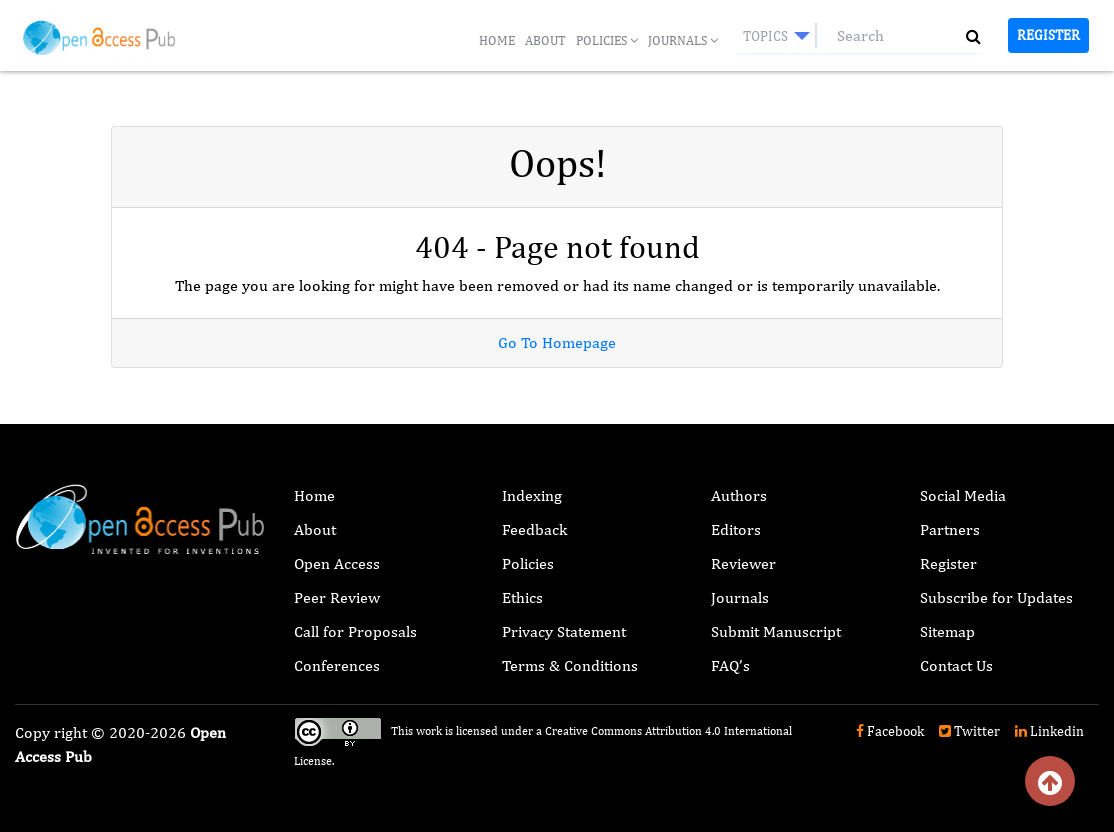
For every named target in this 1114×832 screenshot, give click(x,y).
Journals (683, 40)
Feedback (534, 529)
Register (1048, 35)
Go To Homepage (557, 342)
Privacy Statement (564, 631)
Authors (739, 495)
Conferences (337, 665)
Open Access (337, 563)
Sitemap (947, 631)
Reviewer (743, 563)
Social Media (963, 495)
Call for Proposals (355, 631)
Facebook (890, 731)
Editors (736, 529)
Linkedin (1049, 731)
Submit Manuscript (776, 631)
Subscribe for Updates (996, 597)
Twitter (969, 731)
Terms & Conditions (570, 665)
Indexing (532, 495)
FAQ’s (730, 665)
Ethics (522, 597)
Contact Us (956, 665)
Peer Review (337, 597)
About (545, 40)
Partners (950, 529)
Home (497, 40)
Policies (607, 40)
